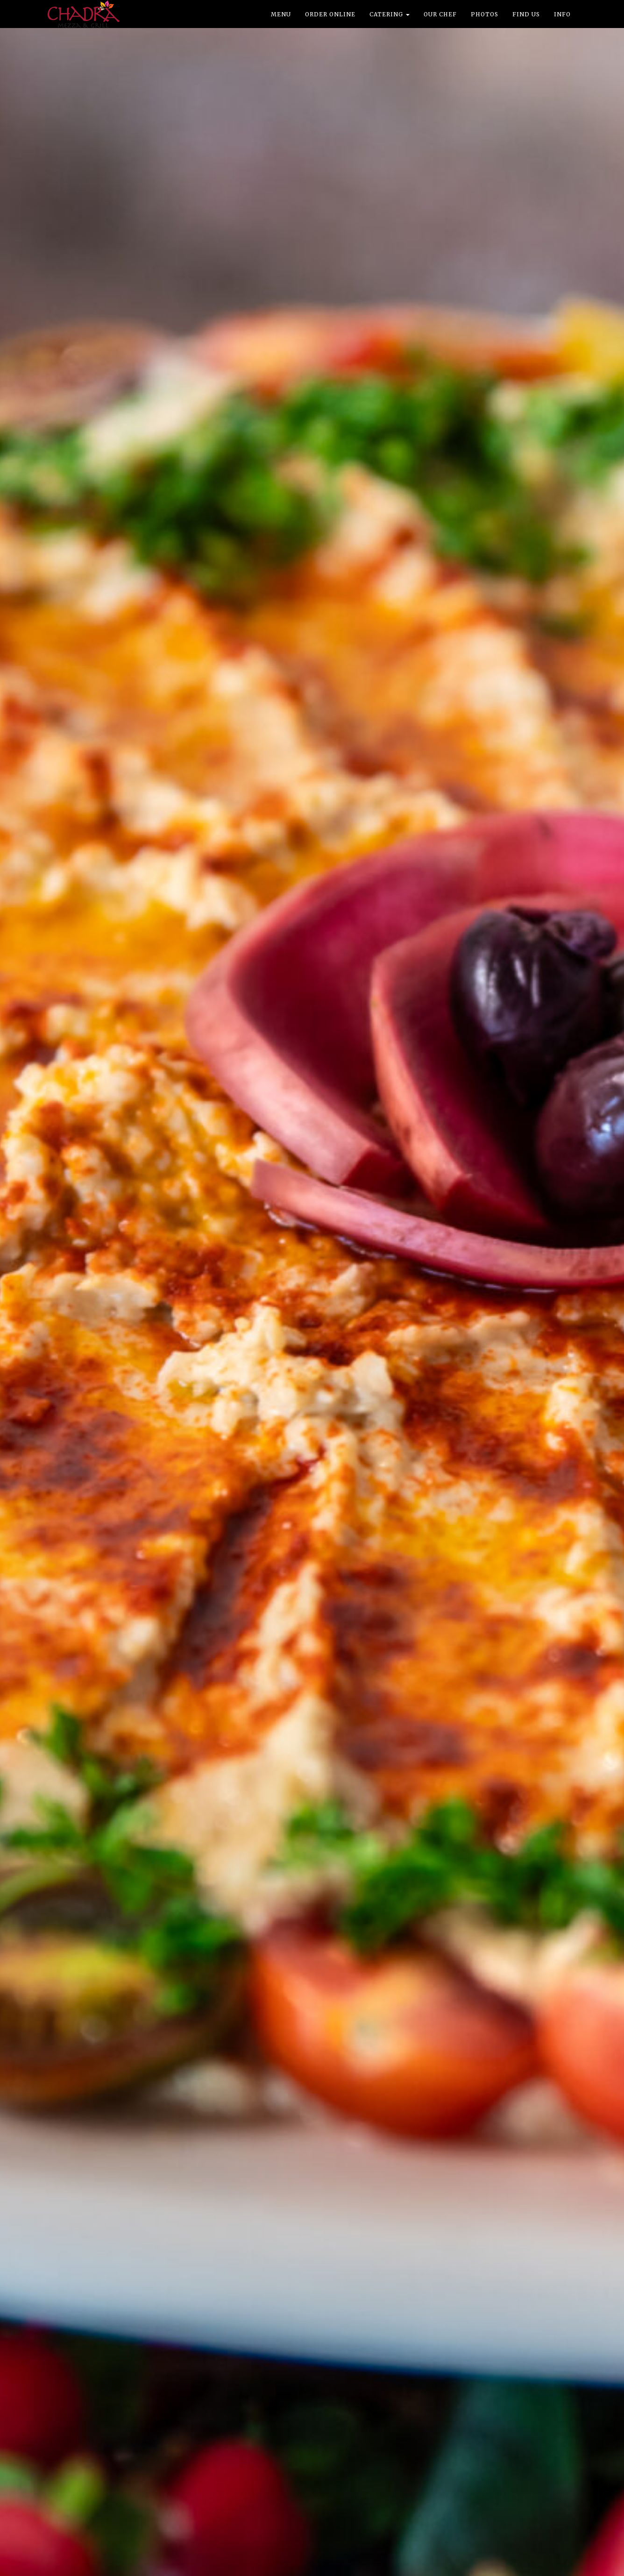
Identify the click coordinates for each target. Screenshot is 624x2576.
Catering (389, 14)
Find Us (526, 14)
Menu (281, 14)
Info (562, 14)
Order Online (330, 14)
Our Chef (440, 14)
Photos (484, 14)
